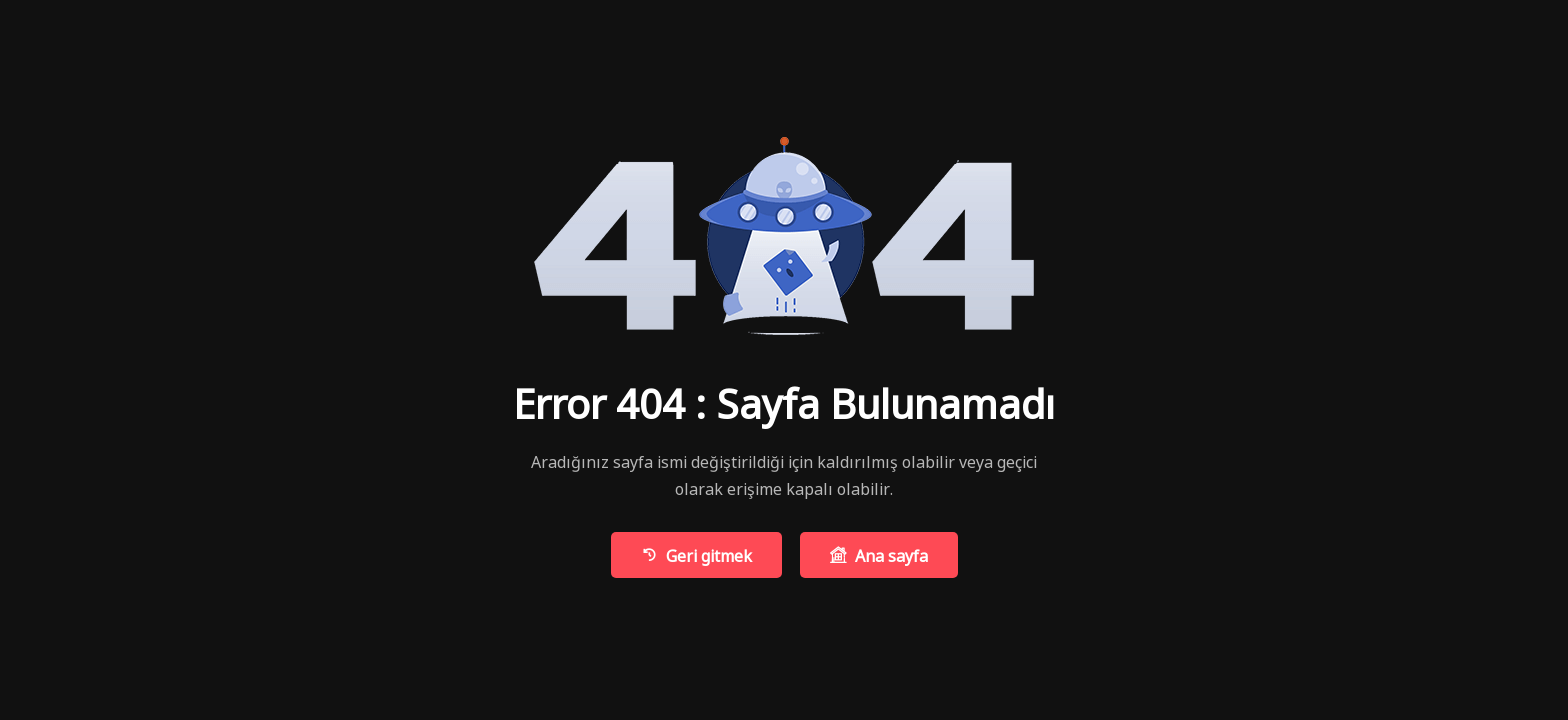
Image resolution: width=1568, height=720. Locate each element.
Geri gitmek (696, 554)
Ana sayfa (879, 554)
